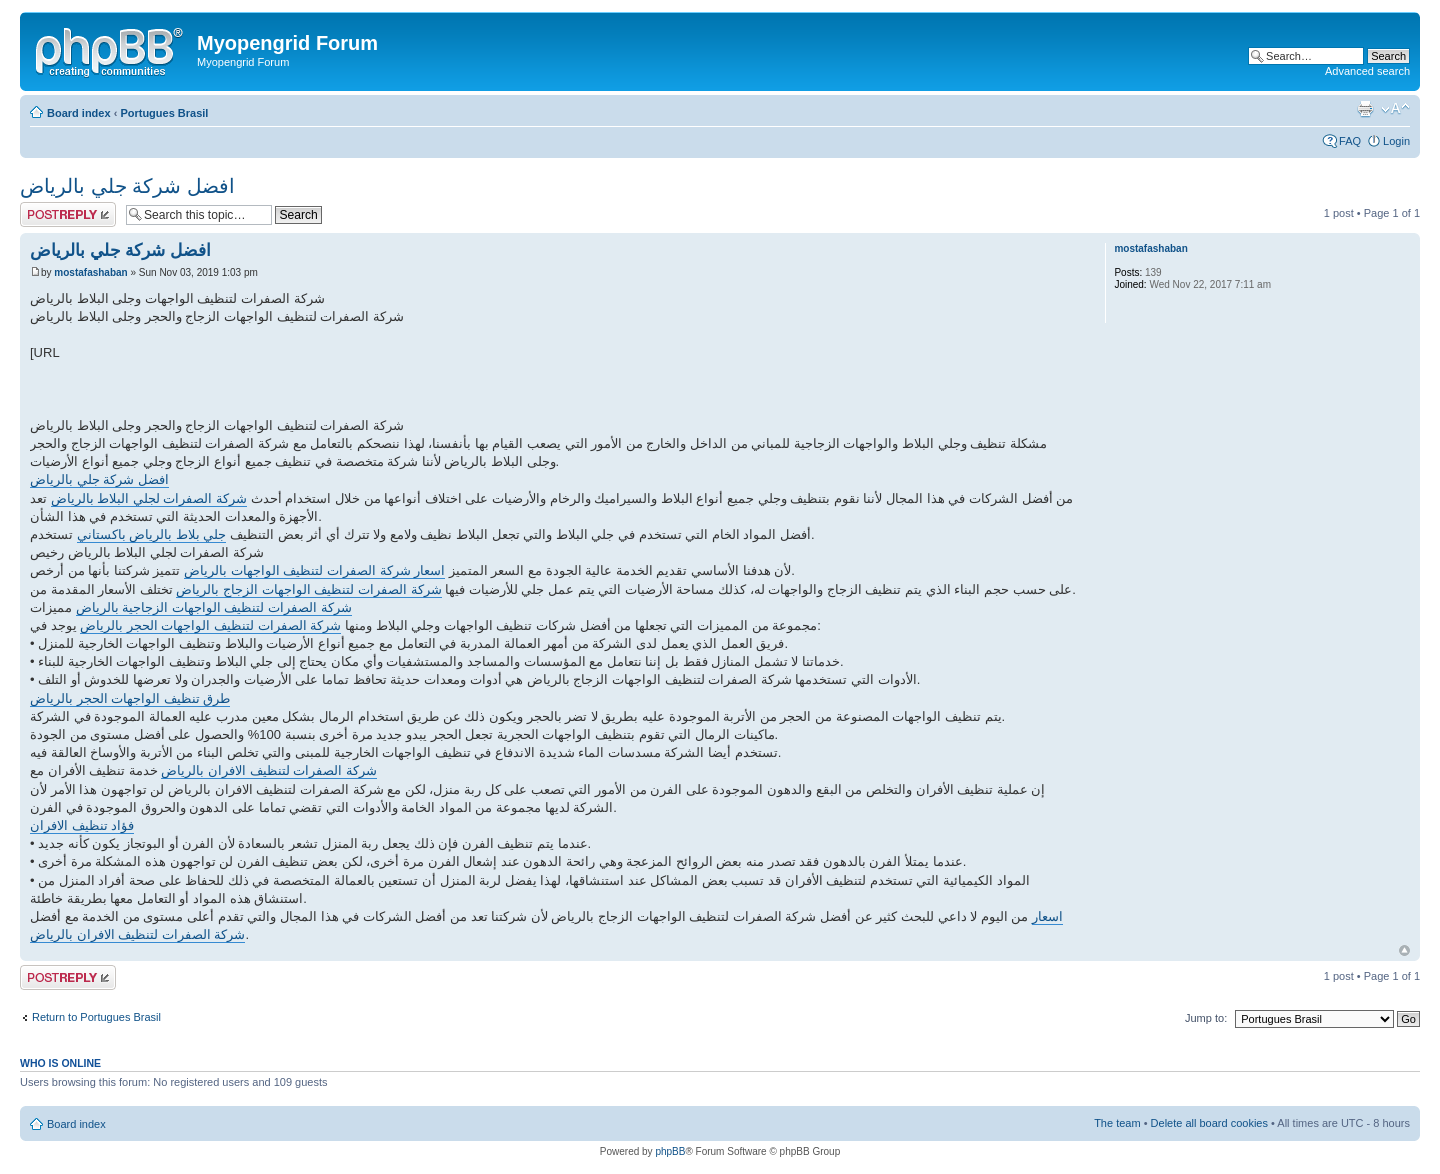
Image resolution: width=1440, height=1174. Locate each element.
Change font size (1395, 109)
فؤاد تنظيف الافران (82, 825)
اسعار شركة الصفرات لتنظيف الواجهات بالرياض (314, 570)
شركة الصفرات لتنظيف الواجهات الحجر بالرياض (210, 625)
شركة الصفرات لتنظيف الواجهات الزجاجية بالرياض (214, 607)
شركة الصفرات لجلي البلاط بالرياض (149, 498)
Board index (79, 113)
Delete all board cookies (1209, 1123)
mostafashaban (90, 272)
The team (1117, 1123)
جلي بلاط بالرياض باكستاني (152, 534)
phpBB (670, 1151)
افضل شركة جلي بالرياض (127, 186)
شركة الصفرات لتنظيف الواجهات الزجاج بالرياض (308, 589)
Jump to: (1206, 1018)
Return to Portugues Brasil (96, 1017)
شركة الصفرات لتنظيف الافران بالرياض (268, 770)
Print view (1365, 109)
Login (1396, 141)
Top (1404, 950)
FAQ (1350, 141)
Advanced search (1367, 71)
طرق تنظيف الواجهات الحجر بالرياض (130, 698)
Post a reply (68, 214)
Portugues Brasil (164, 113)
